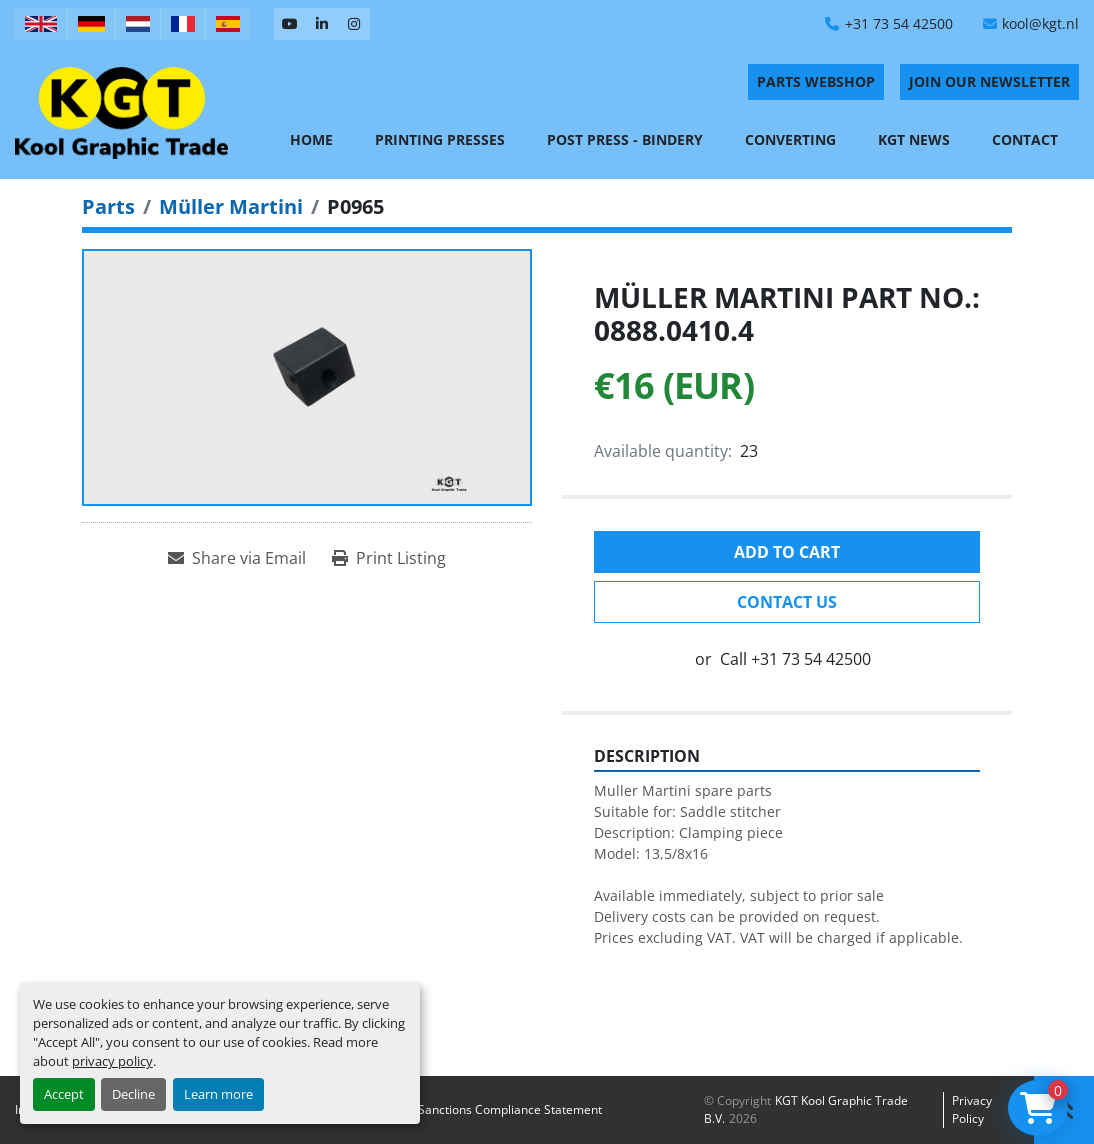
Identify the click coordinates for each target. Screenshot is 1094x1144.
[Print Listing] (389, 558)
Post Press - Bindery (625, 139)
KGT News (914, 139)
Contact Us (787, 602)
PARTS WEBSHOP (816, 81)
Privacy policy (972, 1109)
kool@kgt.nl (1040, 23)
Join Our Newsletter (989, 81)
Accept (64, 1094)
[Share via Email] (237, 558)
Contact (1025, 139)
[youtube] (290, 24)
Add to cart (787, 552)
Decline (133, 1094)
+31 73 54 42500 (899, 23)
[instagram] (354, 24)
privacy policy (112, 1061)
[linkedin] (322, 24)
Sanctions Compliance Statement (510, 1109)
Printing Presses (440, 139)
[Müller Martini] (231, 206)
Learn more (218, 1094)
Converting (790, 139)
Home (311, 139)
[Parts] (108, 206)
